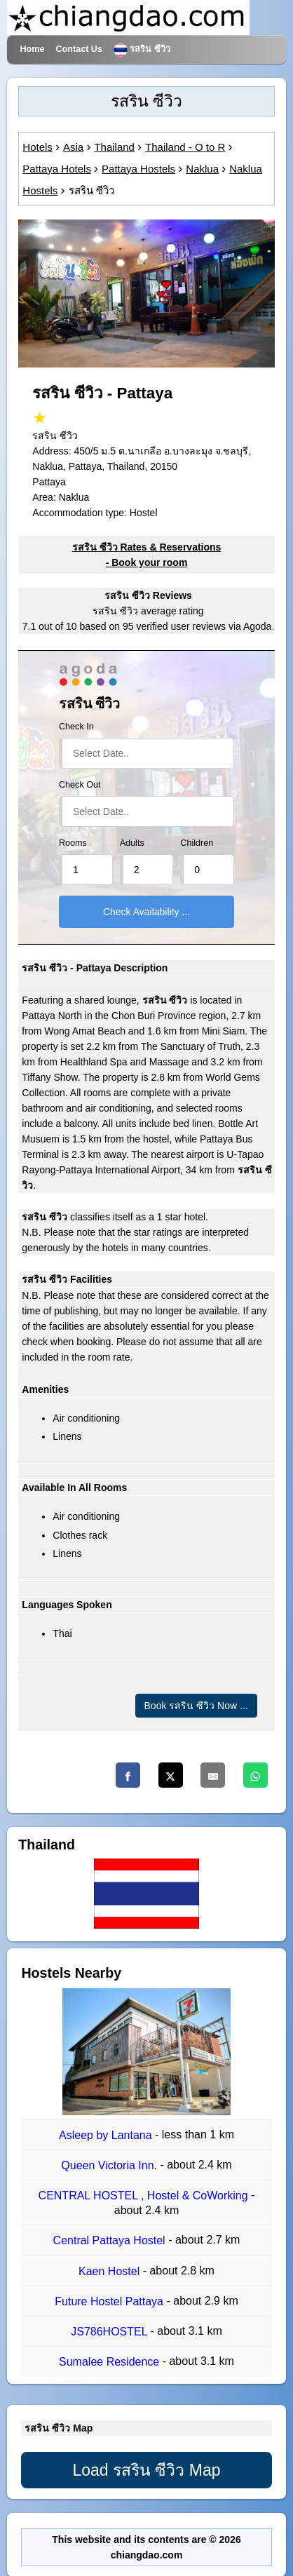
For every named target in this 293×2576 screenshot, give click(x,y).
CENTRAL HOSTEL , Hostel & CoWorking (145, 2195)
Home (32, 49)
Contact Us (78, 49)
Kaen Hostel (111, 2271)
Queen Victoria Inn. (110, 2165)
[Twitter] (170, 1775)
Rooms (73, 843)
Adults (132, 843)
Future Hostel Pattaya (110, 2301)
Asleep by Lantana (107, 2135)
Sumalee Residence (111, 2362)
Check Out (80, 785)
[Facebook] (128, 1775)
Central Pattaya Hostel (111, 2241)
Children (196, 843)
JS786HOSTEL (110, 2332)
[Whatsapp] (255, 1775)
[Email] (212, 1775)
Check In (76, 726)
